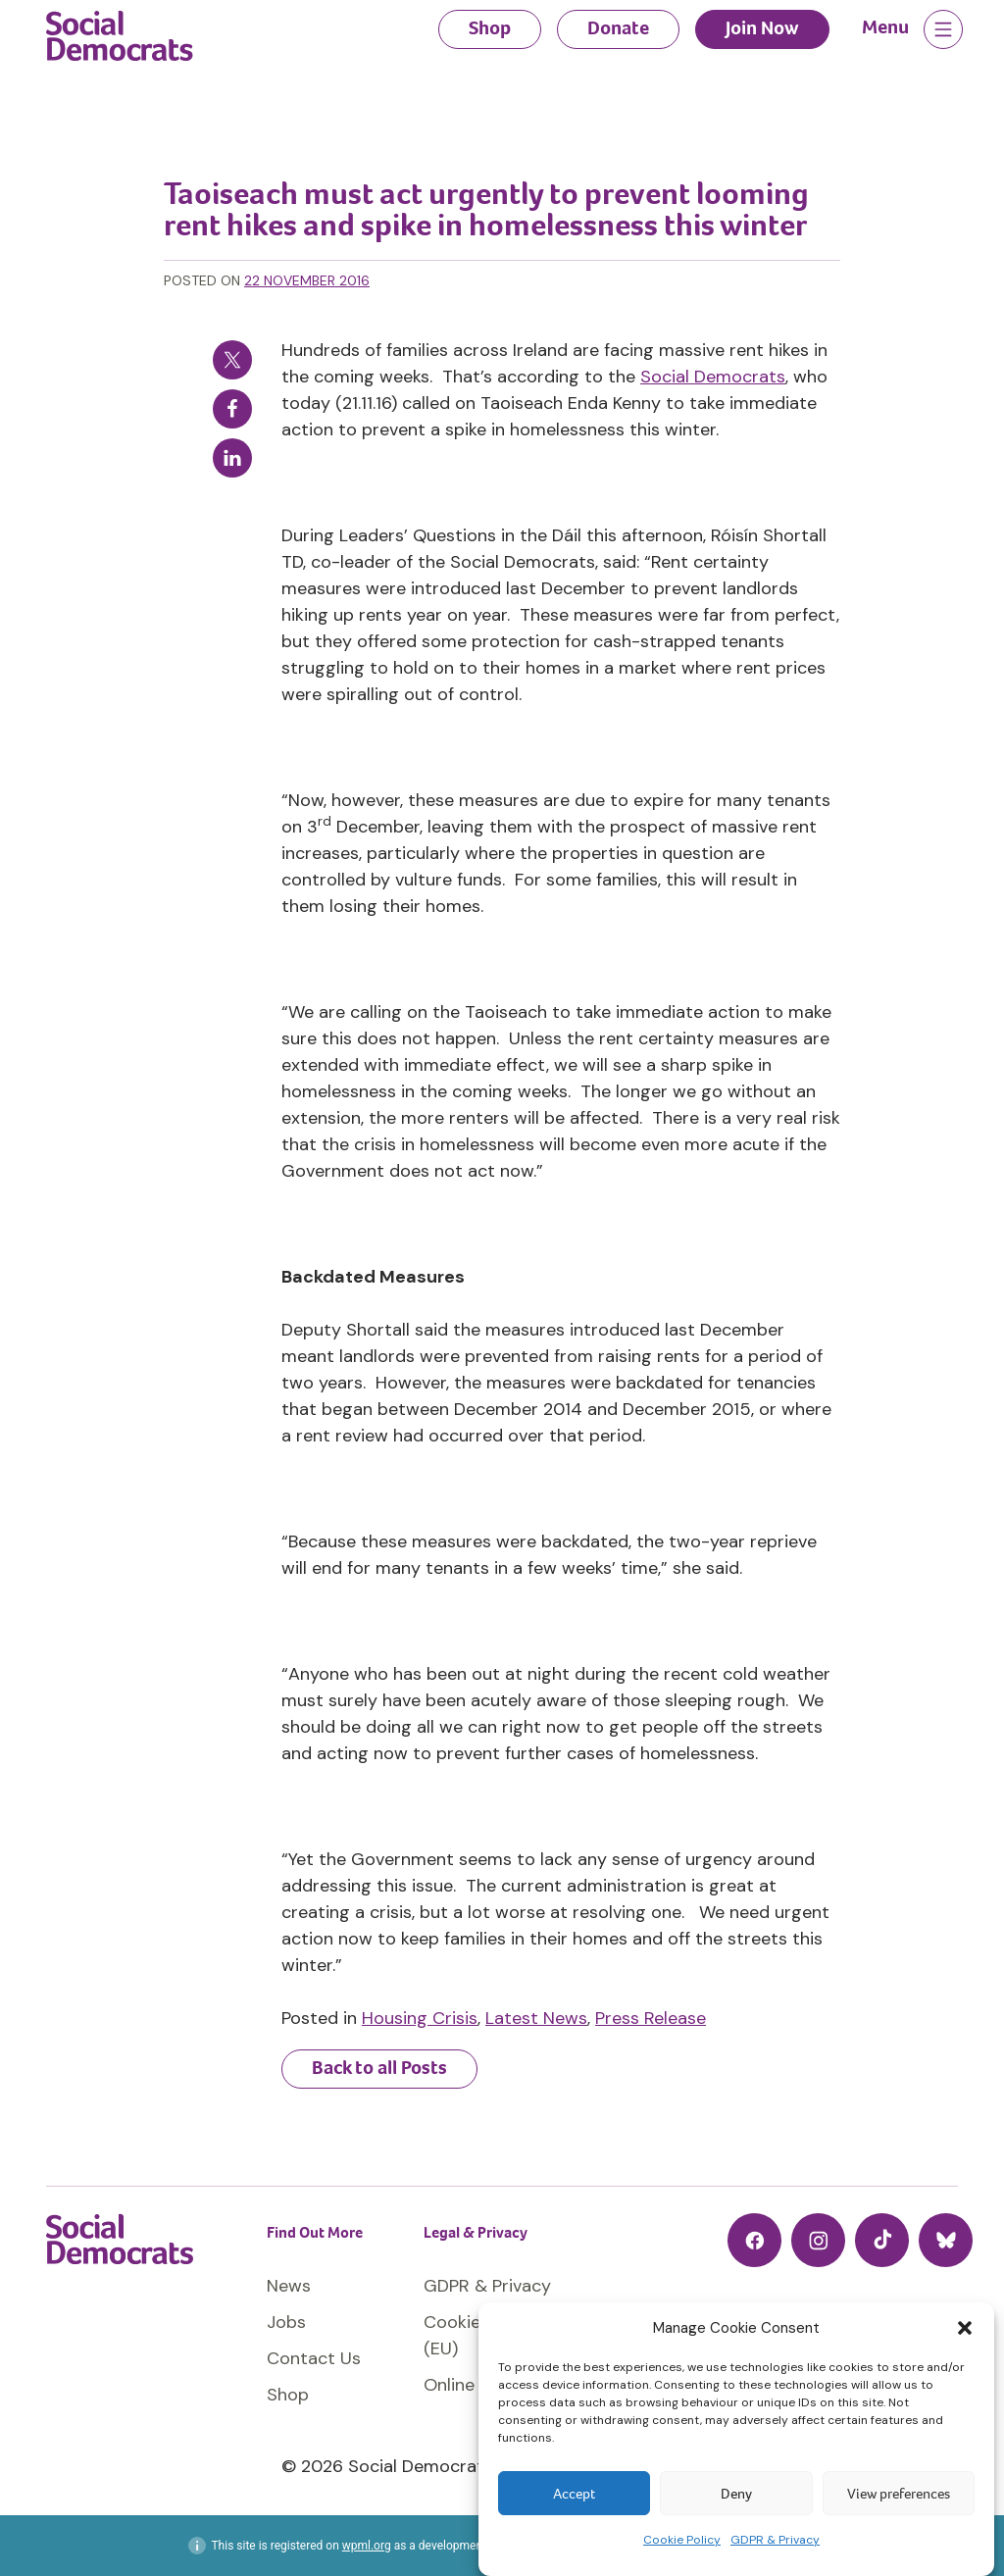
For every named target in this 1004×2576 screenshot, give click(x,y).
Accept (574, 2493)
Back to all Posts (379, 2067)
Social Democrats (712, 376)
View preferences (898, 2493)
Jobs (286, 2322)
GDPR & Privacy (775, 2540)
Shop (490, 28)
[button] (965, 2328)
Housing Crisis (419, 2018)
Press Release (650, 2018)
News (289, 2286)
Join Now (762, 28)
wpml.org (366, 2545)
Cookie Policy (682, 2540)
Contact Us (314, 2358)
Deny (736, 2493)
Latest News (536, 2018)
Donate (618, 28)
